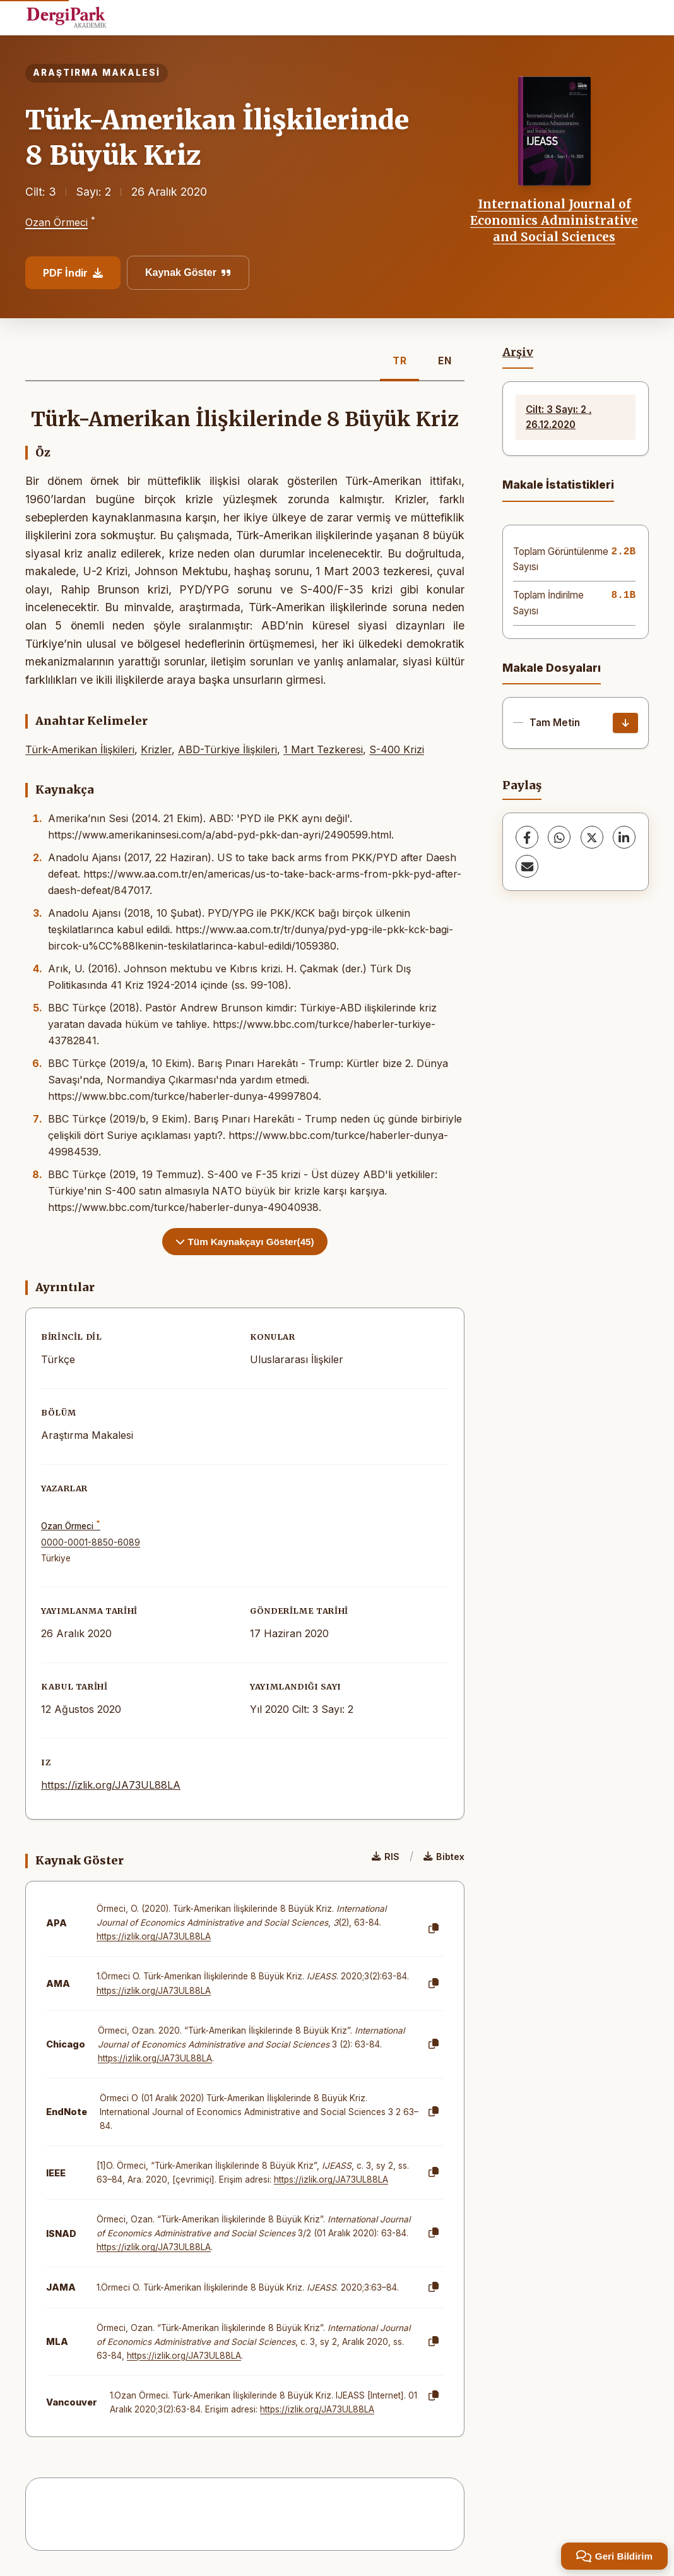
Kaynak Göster (188, 272)
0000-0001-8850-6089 (90, 1542)
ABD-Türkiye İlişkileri (227, 749)
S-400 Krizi (396, 749)
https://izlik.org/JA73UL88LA (110, 1785)
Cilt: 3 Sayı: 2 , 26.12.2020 (559, 417)
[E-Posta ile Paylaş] (527, 866)
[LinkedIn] (624, 837)
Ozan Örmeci (56, 223)
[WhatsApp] (559, 837)
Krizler (156, 749)
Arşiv (517, 352)
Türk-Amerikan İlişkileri (79, 749)
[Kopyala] (433, 1928)
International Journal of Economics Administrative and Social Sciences (554, 220)
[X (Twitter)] (592, 837)
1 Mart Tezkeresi (323, 749)
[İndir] (625, 723)
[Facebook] (527, 837)
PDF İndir (73, 272)
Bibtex (443, 1856)
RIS (385, 1856)
